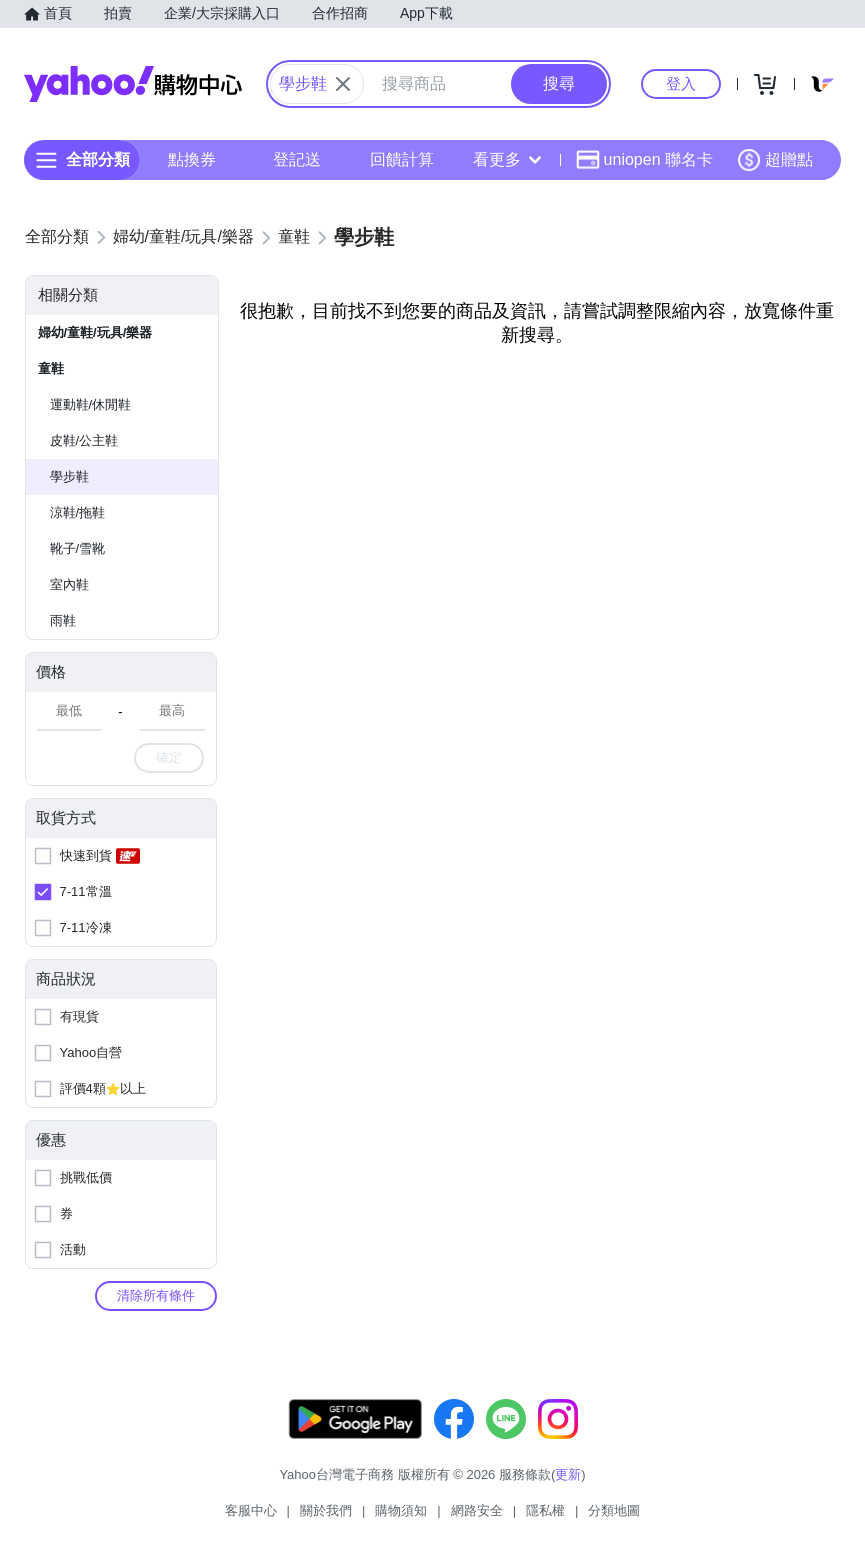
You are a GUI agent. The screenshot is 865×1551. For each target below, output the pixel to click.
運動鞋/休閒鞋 (91, 404)
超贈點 (775, 160)
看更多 (507, 159)
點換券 (192, 159)
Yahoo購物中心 (133, 84)
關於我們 (326, 1510)
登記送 (297, 159)
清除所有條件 (156, 1295)
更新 (568, 1474)
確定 (169, 757)
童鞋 (51, 368)
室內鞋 (69, 584)
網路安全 (477, 1510)
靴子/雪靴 (78, 548)
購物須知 (401, 1510)
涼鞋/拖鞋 (78, 512)
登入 (681, 83)
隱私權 (545, 1510)
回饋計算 (402, 159)
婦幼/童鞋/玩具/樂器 (95, 332)
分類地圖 (614, 1510)
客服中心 (251, 1510)
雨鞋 (63, 620)
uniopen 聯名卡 (644, 160)
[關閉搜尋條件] (343, 84)
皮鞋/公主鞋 (84, 440)
